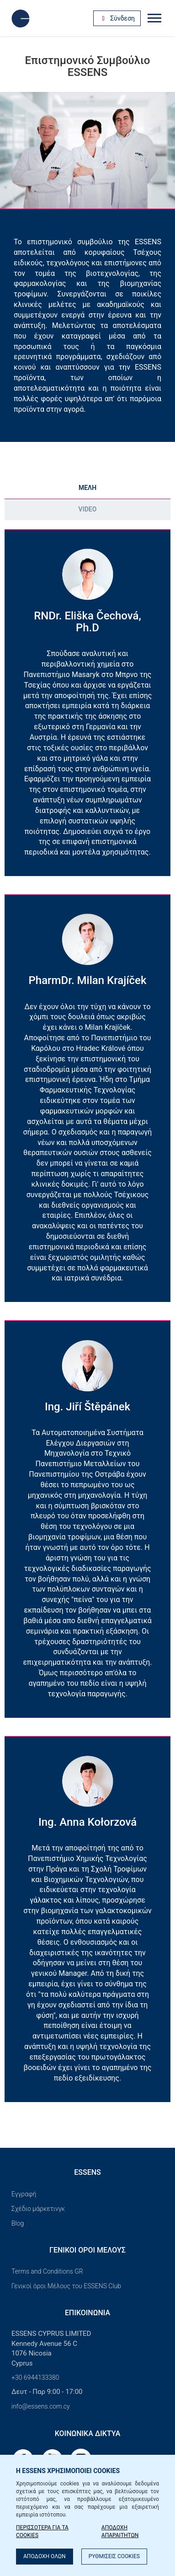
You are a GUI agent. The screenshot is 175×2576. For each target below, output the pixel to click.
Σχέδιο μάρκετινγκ (38, 2208)
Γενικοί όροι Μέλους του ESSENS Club (66, 2286)
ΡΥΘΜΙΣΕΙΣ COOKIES (114, 2556)
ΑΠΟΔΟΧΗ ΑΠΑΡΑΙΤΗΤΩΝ (120, 2531)
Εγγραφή (23, 2194)
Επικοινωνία (87, 2312)
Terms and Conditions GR (47, 2271)
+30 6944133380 (35, 2377)
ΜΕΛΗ (87, 487)
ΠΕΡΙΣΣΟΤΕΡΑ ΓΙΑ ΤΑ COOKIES (42, 2531)
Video (88, 509)
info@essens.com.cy (40, 2406)
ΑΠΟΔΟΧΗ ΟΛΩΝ (44, 2556)
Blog (17, 2223)
